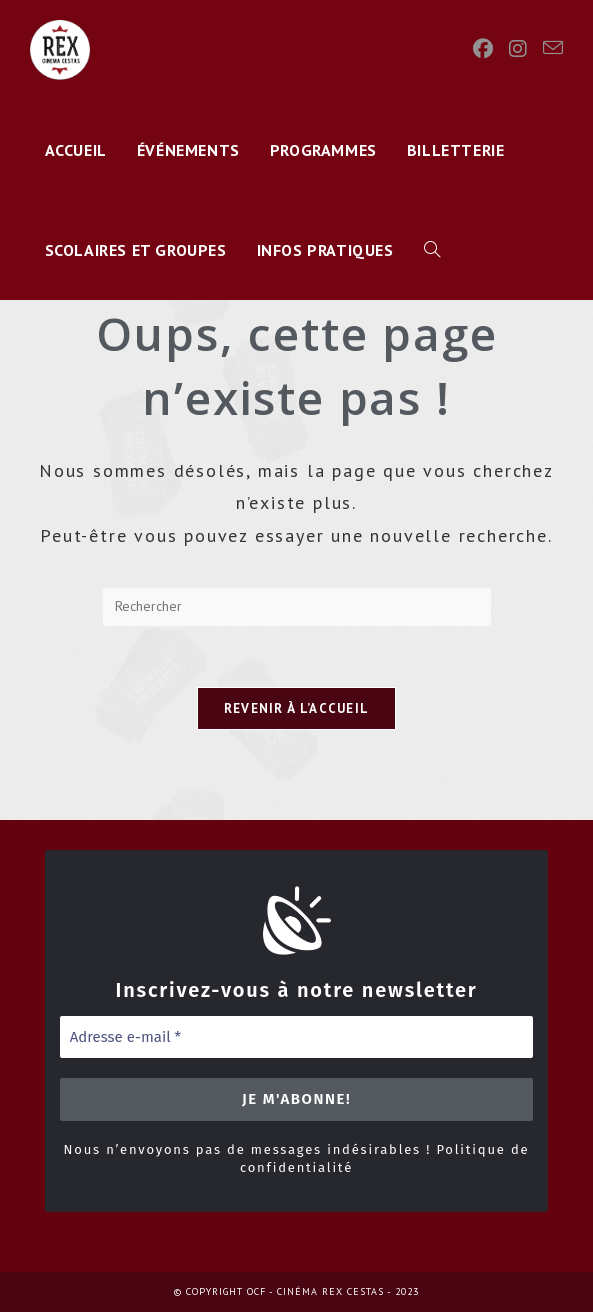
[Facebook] (483, 49)
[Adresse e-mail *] (297, 1037)
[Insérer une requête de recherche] (297, 607)
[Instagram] (518, 49)
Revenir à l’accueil (297, 708)
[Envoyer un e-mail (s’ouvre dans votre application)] (553, 48)
